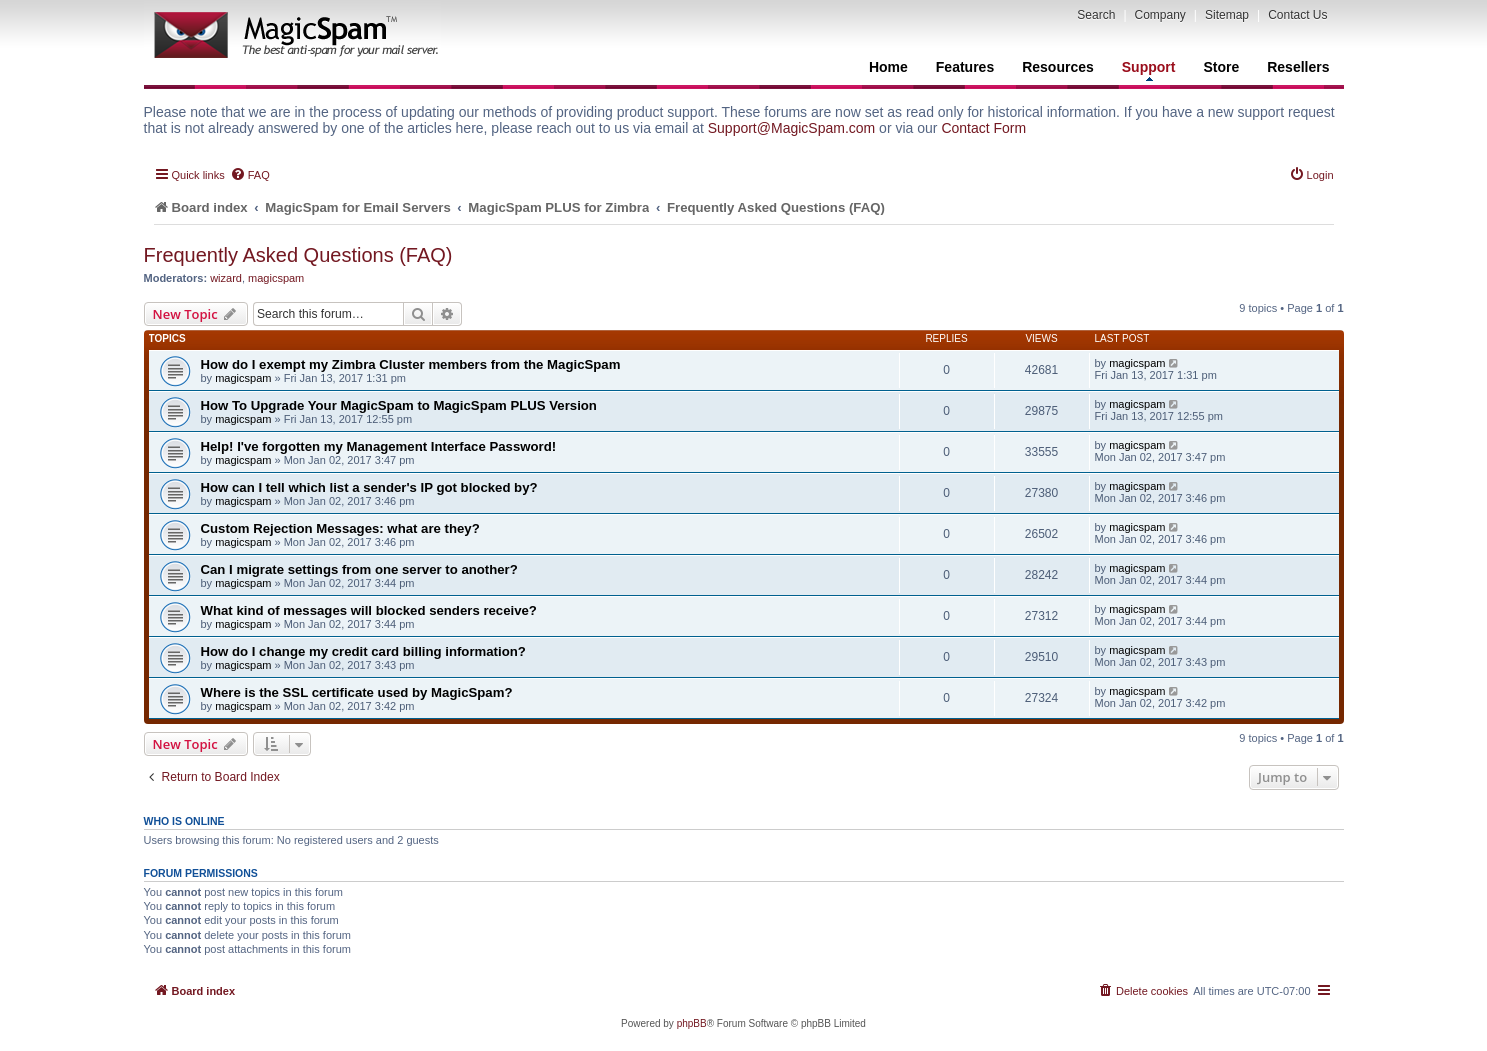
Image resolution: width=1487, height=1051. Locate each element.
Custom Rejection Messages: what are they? (340, 528)
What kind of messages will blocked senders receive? (369, 610)
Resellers (1298, 67)
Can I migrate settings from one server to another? (359, 569)
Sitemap (1227, 15)
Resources (1058, 67)
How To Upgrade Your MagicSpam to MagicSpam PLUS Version (399, 405)
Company (1160, 15)
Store (1221, 67)
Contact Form (983, 128)
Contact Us (1297, 15)
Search (1096, 15)
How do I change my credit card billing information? (363, 651)
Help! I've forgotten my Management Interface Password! (379, 446)
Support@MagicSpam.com (792, 128)
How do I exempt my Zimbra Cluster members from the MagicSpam (411, 364)
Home (888, 67)
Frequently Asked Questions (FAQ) (298, 255)
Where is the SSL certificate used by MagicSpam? (357, 692)
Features (965, 67)
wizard (226, 278)
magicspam (276, 278)
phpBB (692, 1023)
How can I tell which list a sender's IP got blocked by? (369, 487)
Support (1149, 70)
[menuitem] (250, 175)
